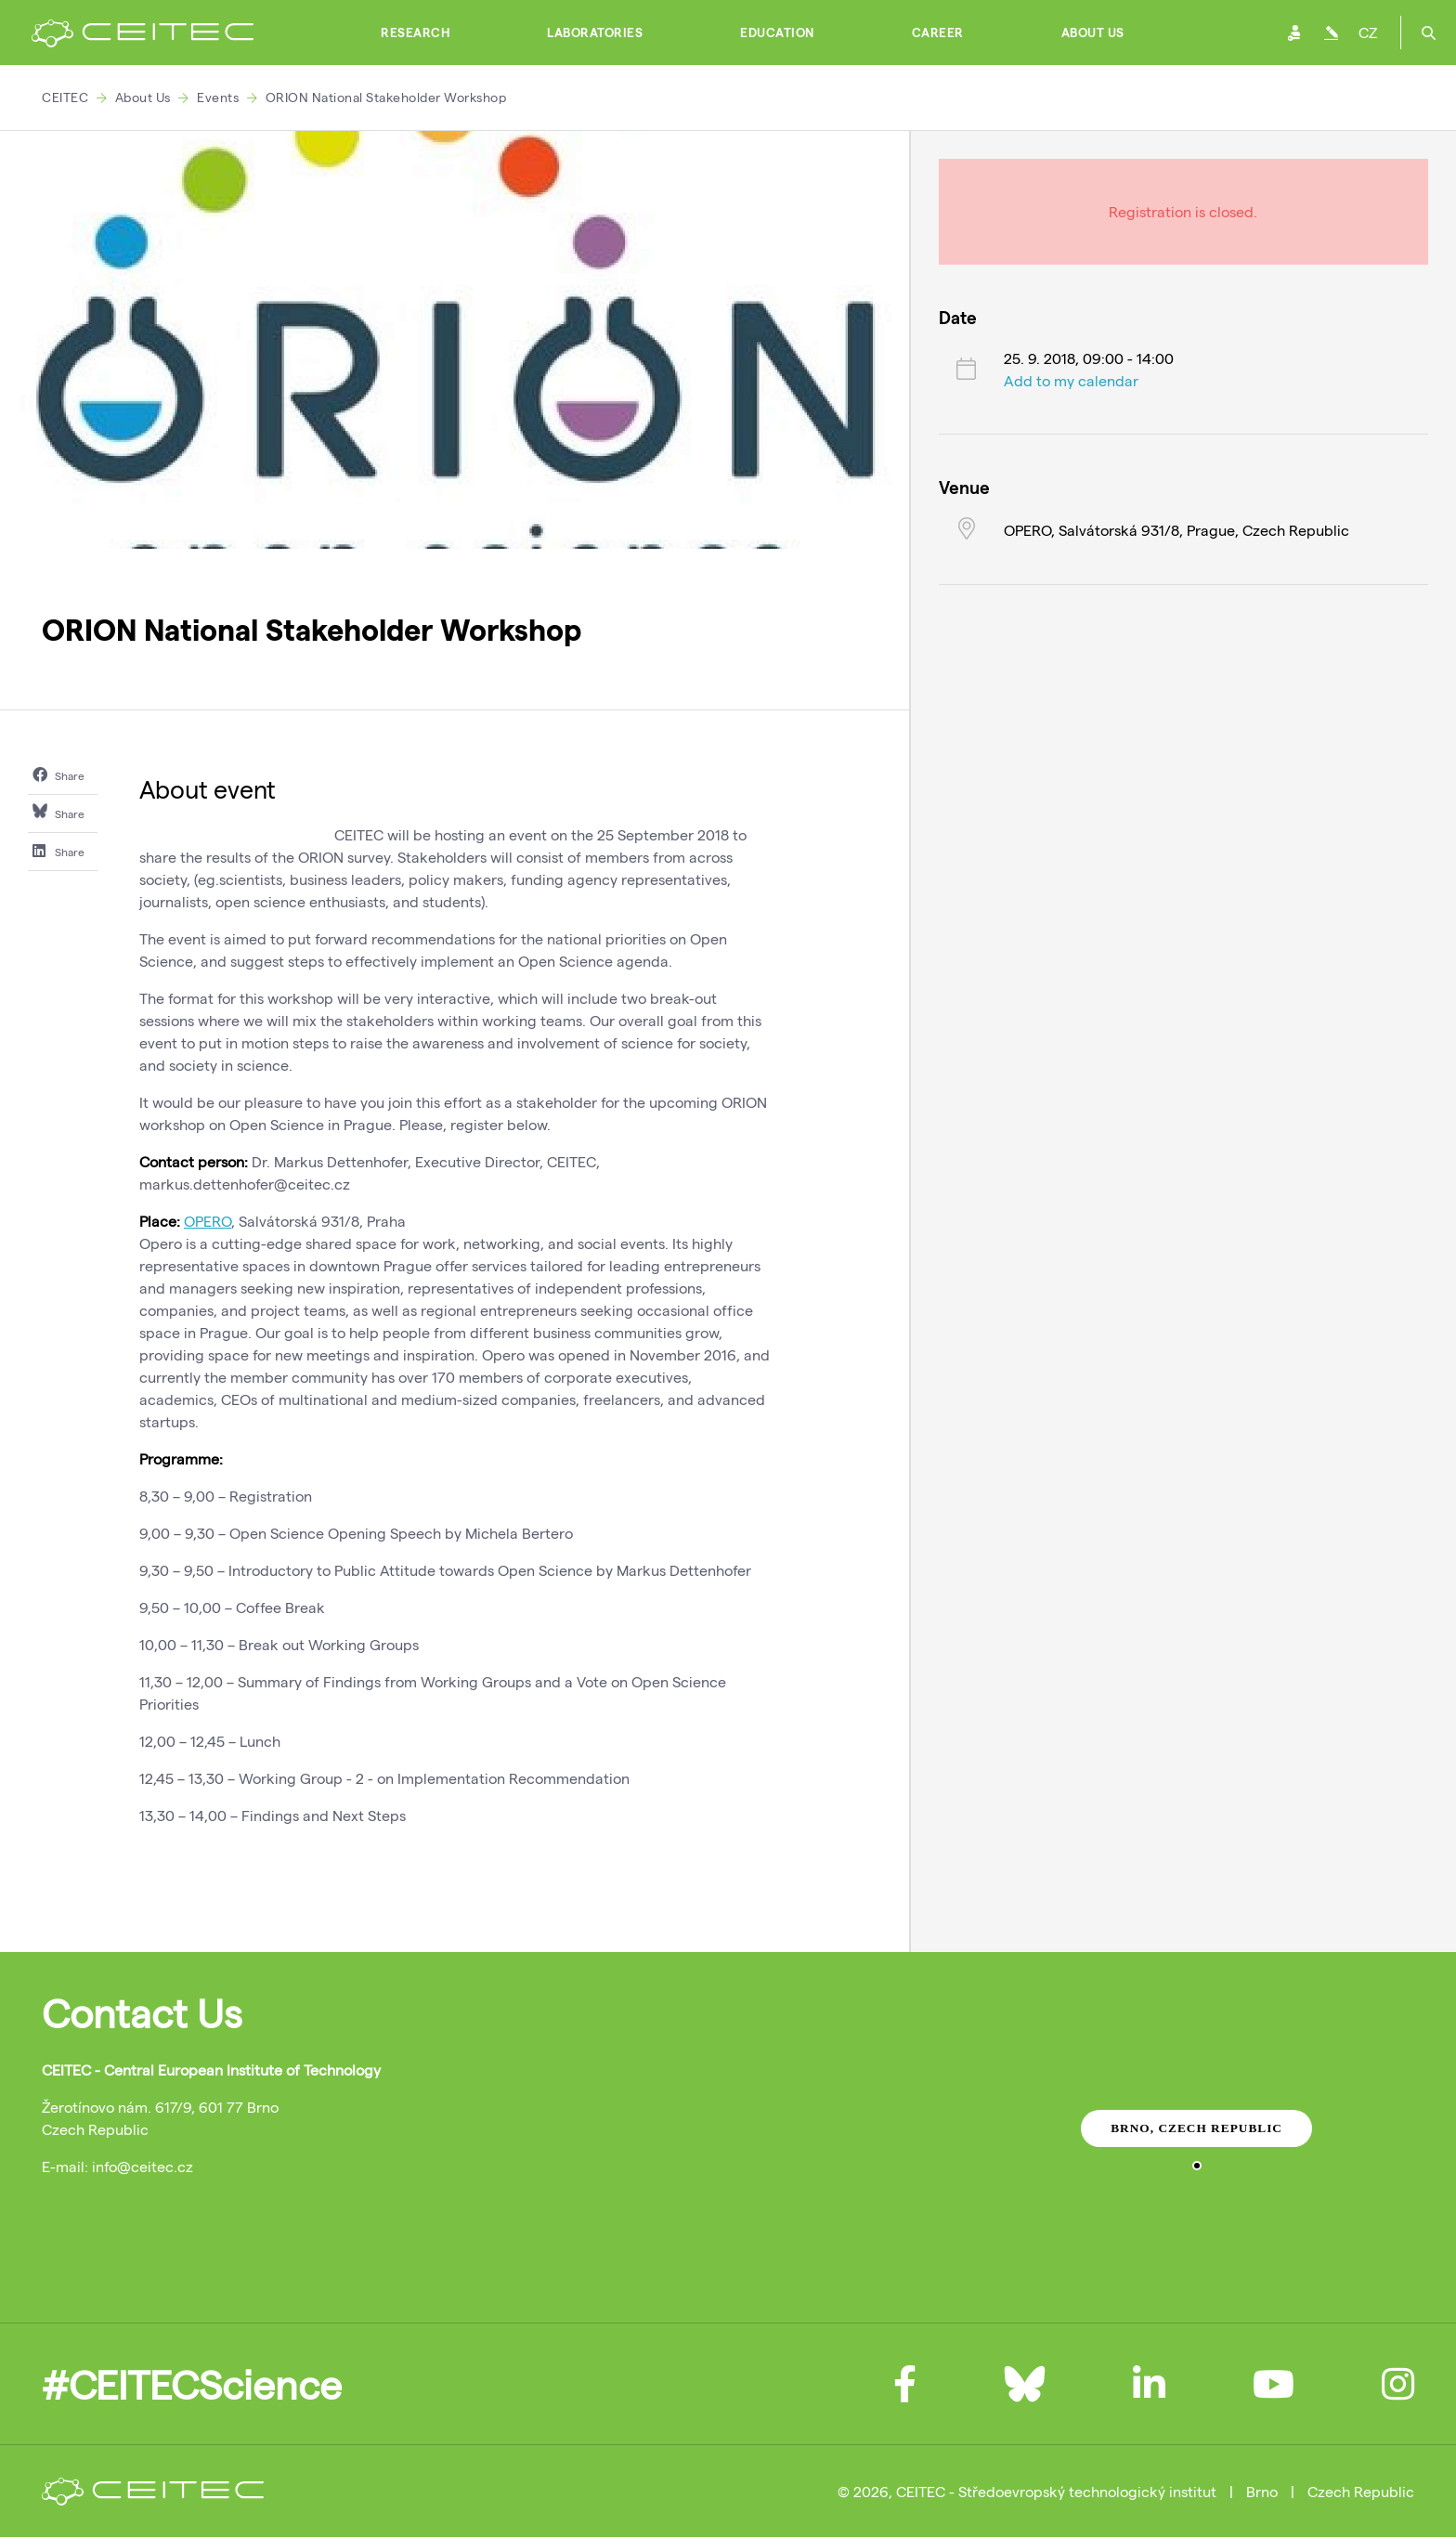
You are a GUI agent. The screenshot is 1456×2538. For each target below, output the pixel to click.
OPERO (207, 1221)
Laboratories (595, 32)
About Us (1092, 32)
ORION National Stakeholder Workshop (386, 97)
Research (415, 32)
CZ (1367, 32)
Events (218, 97)
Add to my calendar (1071, 380)
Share (58, 774)
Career (938, 32)
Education (777, 32)
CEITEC (65, 97)
